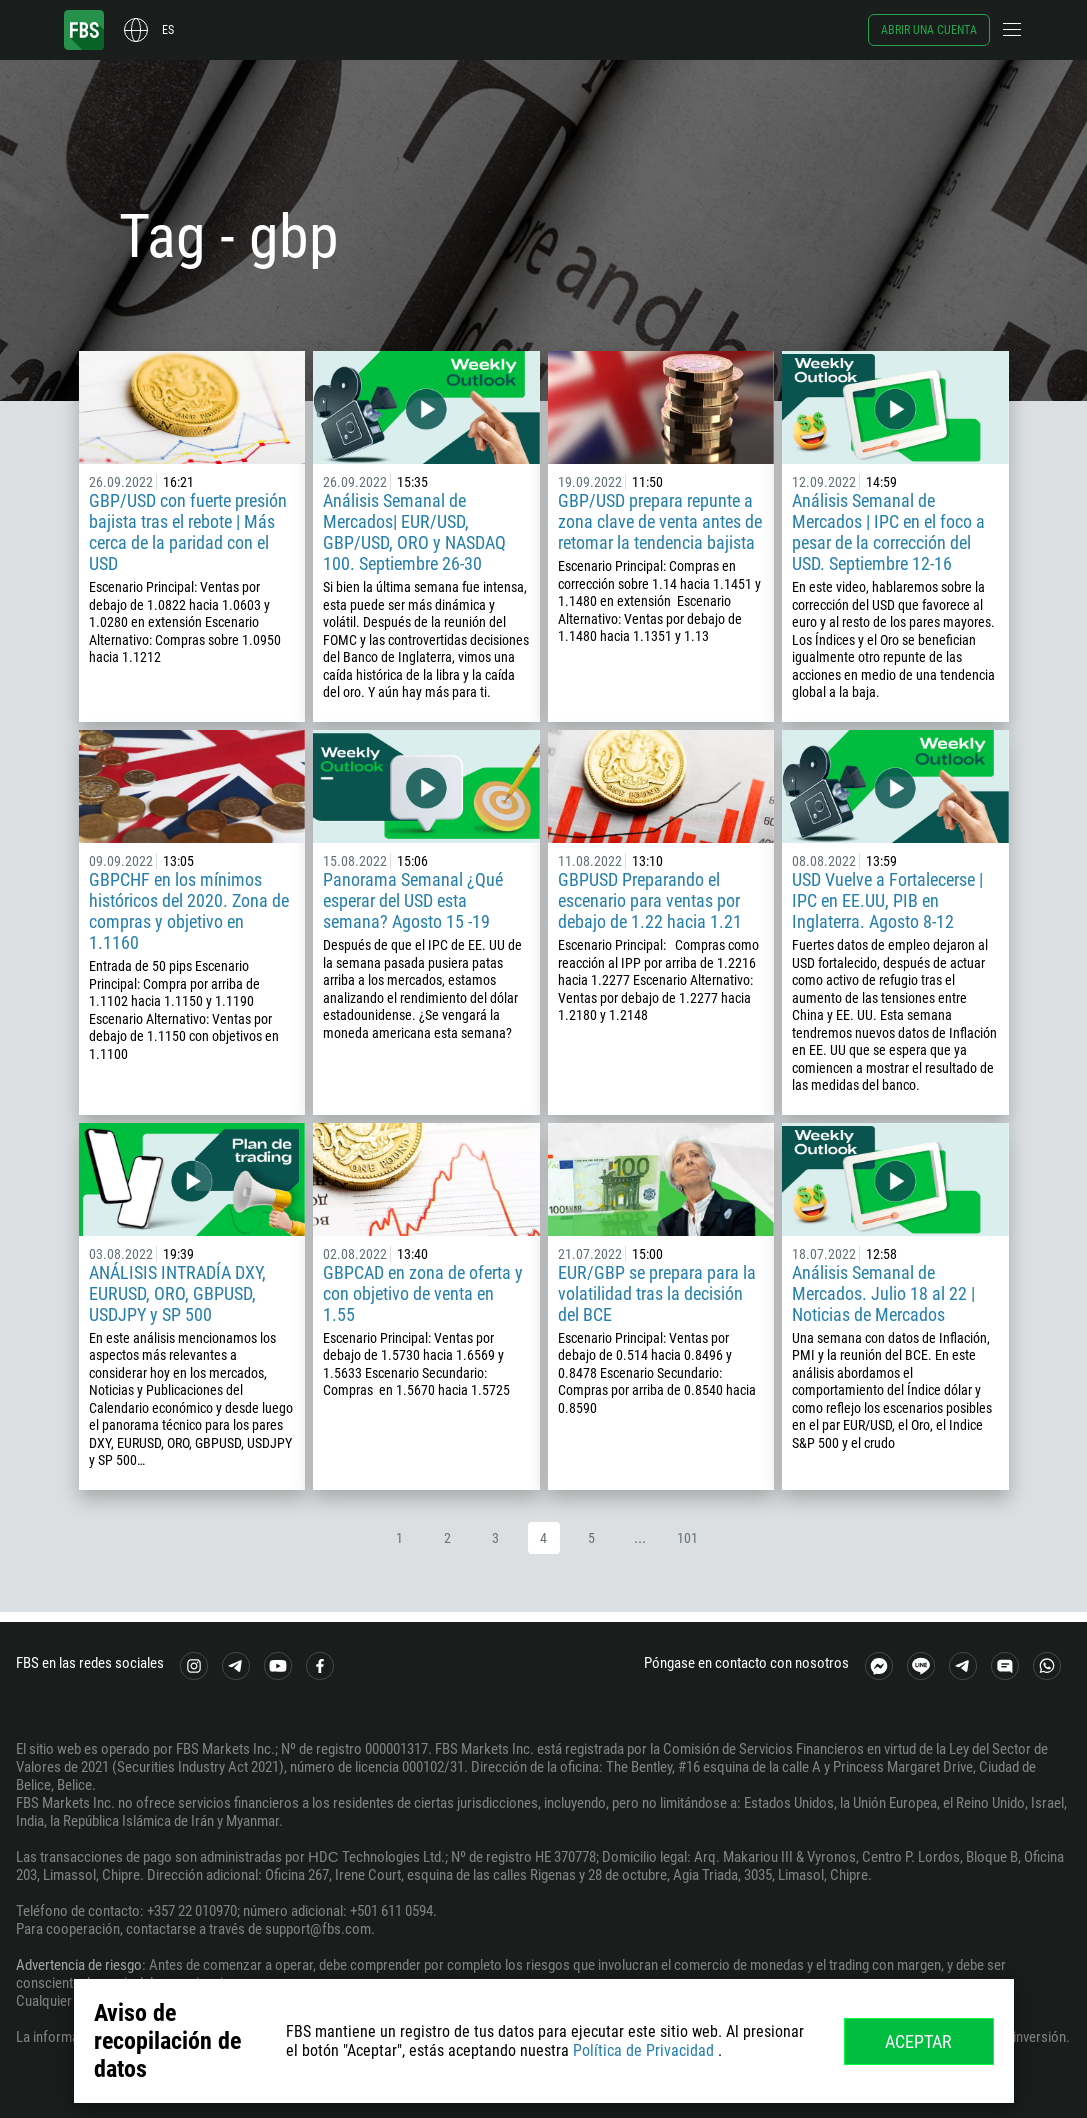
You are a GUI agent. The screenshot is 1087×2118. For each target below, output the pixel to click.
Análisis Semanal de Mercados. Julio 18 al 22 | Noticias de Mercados (883, 1293)
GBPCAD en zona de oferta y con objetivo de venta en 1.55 (423, 1293)
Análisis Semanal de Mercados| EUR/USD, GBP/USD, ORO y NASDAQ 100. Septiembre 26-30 (414, 532)
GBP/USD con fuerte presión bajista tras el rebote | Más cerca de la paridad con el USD (188, 532)
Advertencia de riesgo (79, 1965)
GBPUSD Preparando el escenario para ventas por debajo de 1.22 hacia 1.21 (650, 900)
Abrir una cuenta (929, 30)
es (168, 30)
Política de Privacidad (643, 2050)
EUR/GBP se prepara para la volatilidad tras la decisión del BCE (657, 1293)
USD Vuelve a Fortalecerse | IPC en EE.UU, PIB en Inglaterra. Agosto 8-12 (887, 900)
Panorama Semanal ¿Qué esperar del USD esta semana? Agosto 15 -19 (413, 900)
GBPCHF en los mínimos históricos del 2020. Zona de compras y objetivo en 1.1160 (189, 911)
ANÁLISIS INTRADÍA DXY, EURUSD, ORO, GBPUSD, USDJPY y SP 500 (177, 1293)
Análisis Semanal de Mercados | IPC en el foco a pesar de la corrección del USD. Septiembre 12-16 (888, 532)
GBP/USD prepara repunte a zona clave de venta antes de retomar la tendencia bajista (660, 521)
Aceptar (918, 2041)
